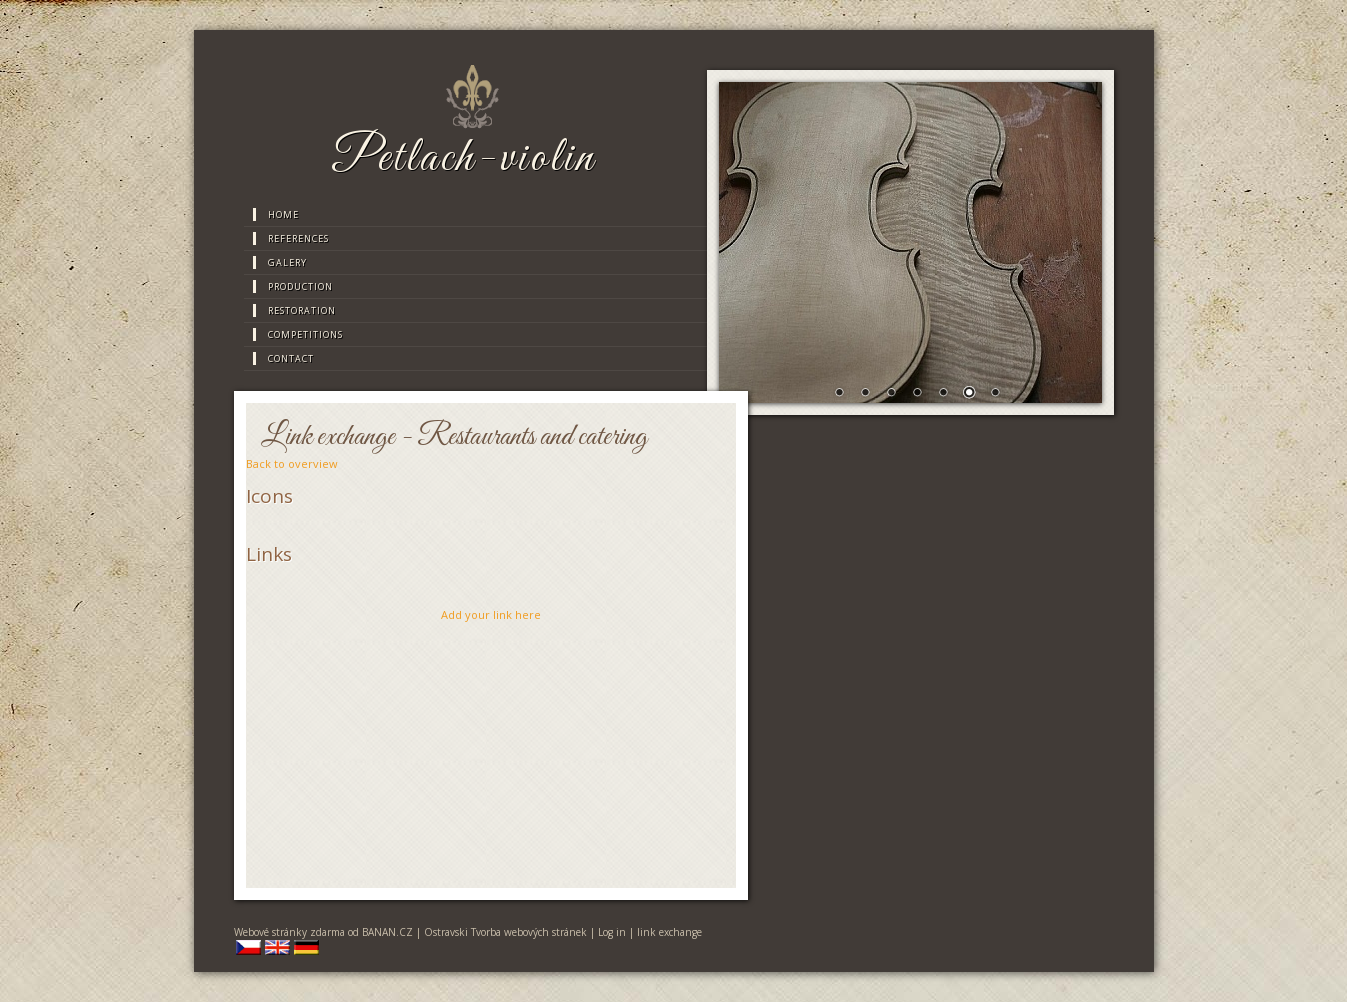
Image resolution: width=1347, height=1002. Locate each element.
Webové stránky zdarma (289, 932)
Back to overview (292, 463)
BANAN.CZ (387, 932)
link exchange (669, 932)
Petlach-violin (463, 159)
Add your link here (491, 614)
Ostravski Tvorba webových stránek (505, 932)
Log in (612, 932)
